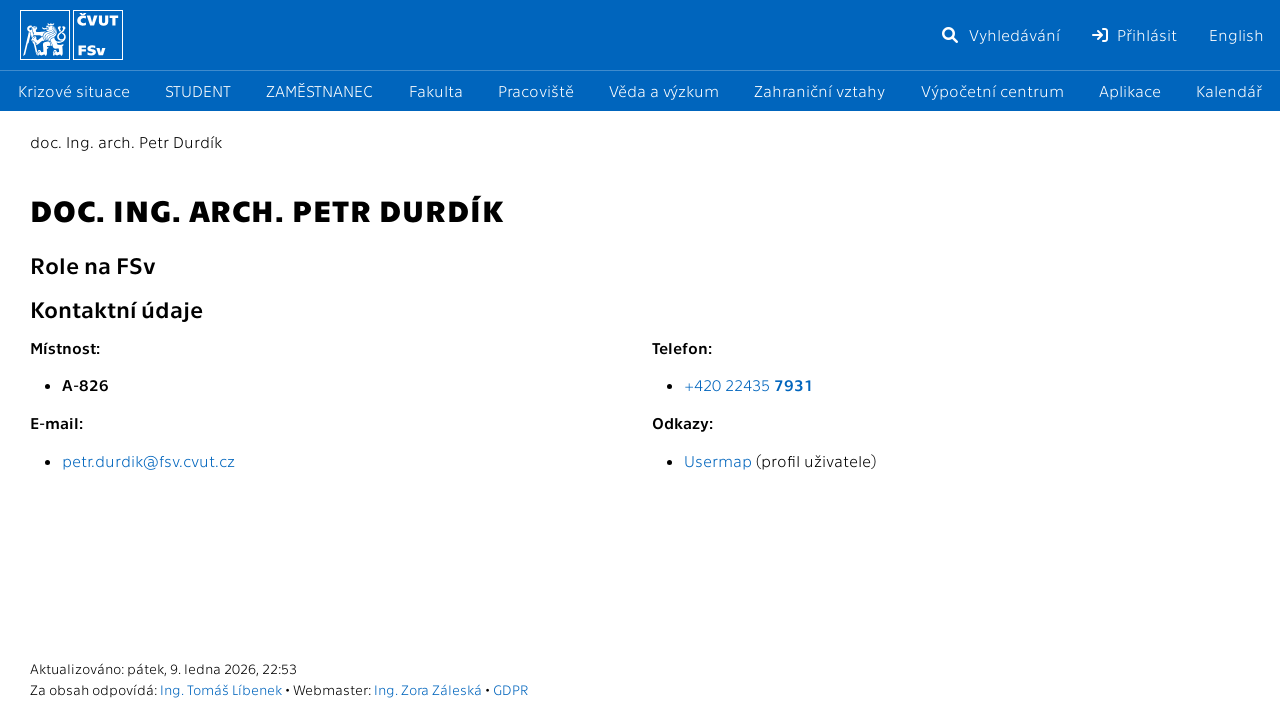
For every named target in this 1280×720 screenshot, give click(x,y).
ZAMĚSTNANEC (319, 90)
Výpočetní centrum (992, 90)
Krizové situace (74, 90)
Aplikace (1130, 90)
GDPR (510, 689)
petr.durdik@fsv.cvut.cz (148, 460)
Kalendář (1229, 90)
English (1236, 34)
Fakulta (436, 90)
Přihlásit (1134, 34)
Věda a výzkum (664, 90)
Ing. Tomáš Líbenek (221, 689)
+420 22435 (749, 384)
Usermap (718, 460)
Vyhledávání (1000, 34)
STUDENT (198, 90)
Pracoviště (536, 90)
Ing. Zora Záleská (428, 689)
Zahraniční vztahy (819, 90)
